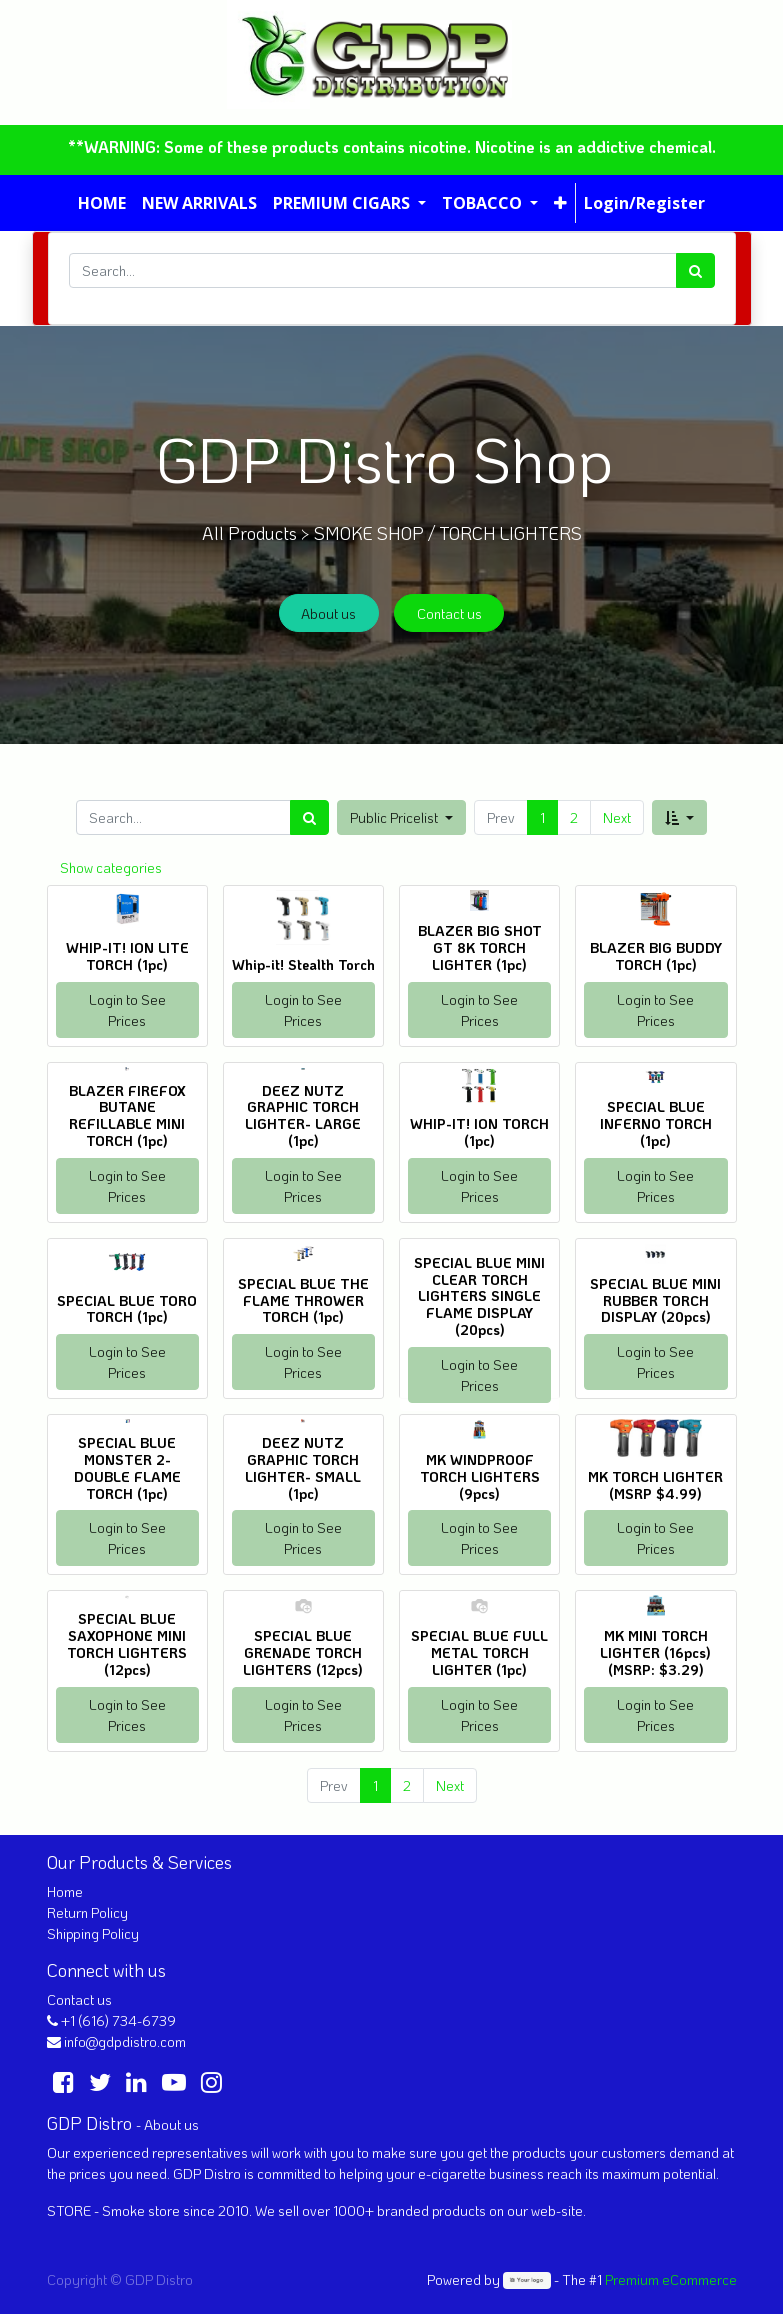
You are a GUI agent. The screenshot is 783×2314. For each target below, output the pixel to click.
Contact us (449, 613)
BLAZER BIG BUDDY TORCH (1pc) (656, 956)
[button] (560, 203)
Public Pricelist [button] (395, 817)
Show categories (111, 867)
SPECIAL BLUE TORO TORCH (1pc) (127, 1309)
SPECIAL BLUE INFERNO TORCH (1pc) (656, 1123)
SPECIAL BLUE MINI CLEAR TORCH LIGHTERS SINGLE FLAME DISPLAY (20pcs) (479, 1296)
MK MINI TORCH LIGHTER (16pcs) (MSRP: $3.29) (655, 1652)
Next (617, 817)
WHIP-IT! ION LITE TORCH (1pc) (127, 956)
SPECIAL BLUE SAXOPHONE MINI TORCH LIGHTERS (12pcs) (127, 1643)
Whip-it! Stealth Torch (303, 964)
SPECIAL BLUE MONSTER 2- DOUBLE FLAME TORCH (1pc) (127, 1467)
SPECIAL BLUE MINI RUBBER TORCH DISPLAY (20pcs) (655, 1300)
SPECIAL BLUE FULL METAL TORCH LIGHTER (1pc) (479, 1652)
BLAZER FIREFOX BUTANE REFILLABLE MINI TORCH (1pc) (127, 1115)
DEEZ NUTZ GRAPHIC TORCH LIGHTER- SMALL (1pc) (303, 1467)
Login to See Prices (127, 1010)
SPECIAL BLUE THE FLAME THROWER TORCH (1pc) (303, 1300)
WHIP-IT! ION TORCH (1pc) (479, 1132)
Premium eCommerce (671, 2279)
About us (328, 613)
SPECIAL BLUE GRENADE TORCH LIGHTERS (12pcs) (303, 1652)
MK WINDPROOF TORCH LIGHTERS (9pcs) (480, 1476)
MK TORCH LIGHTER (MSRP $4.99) (655, 1485)
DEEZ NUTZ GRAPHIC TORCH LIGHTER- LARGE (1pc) (303, 1115)
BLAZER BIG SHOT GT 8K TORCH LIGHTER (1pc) (480, 947)
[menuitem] (102, 203)
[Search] (695, 270)
